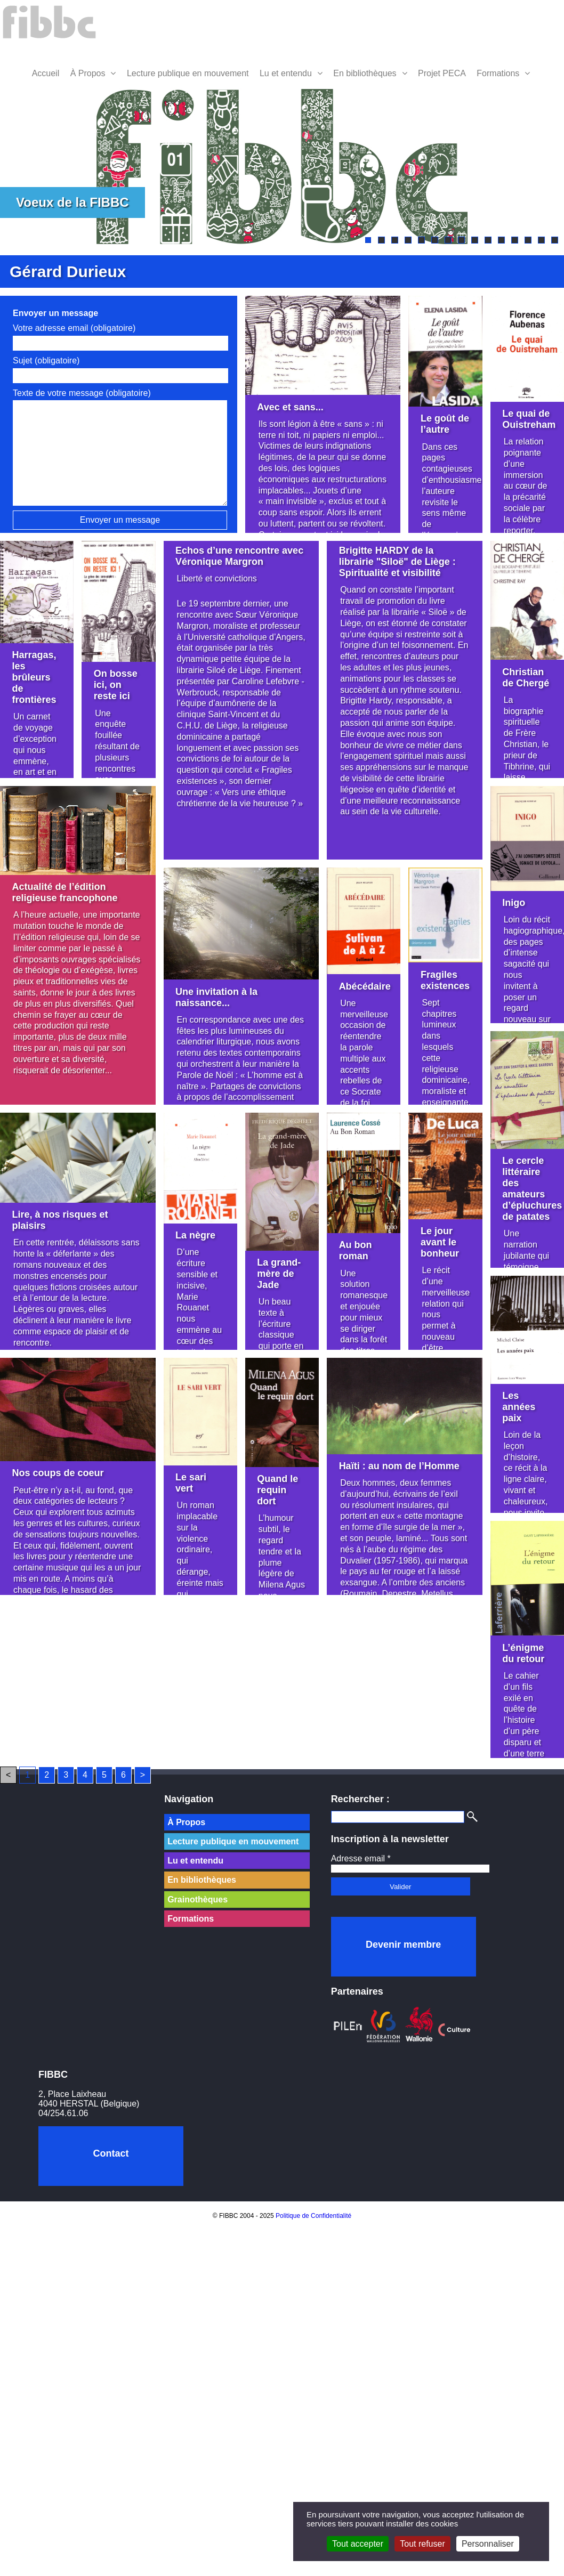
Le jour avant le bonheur (440, 1242)
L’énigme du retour (523, 1653)
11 (501, 240)
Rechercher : (360, 1799)
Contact (111, 2153)
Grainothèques (197, 1899)
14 (541, 240)
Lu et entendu (286, 73)
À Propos (88, 73)
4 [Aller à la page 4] (85, 1774)
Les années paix (518, 1406)
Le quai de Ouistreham (528, 419)
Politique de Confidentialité (313, 2215)
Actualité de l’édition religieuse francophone (65, 892)
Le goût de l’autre (445, 424)
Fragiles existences (445, 980)
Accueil (46, 73)
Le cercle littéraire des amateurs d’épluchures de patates (532, 1188)
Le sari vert (190, 1483)
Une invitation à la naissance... (216, 997)
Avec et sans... (290, 407)
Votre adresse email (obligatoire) (74, 328)
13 (528, 240)
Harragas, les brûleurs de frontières (34, 677)
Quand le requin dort (277, 1489)
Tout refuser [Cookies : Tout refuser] (422, 2543)
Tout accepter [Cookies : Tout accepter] (357, 2543)
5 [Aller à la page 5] (104, 1774)
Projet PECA (442, 73)
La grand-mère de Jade (279, 1273)
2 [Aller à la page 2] (46, 1774)
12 (514, 240)
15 (554, 240)
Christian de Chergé (525, 677)
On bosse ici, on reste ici (116, 684)
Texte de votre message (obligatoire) (82, 393)
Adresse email (361, 1858)
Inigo (513, 902)
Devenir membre (403, 1944)
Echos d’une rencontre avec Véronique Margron (239, 556)
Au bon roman (355, 1250)
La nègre (195, 1235)
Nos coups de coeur (58, 1473)
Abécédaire (365, 986)
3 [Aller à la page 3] (65, 1774)
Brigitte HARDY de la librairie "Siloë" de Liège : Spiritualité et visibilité (397, 561)
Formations (498, 73)
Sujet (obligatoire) (46, 360)
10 (488, 240)
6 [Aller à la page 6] (123, 1774)
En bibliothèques (364, 73)
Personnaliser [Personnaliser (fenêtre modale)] (488, 2543)
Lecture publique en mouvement (188, 73)
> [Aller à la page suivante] (142, 1774)
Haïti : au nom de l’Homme (399, 1466)
